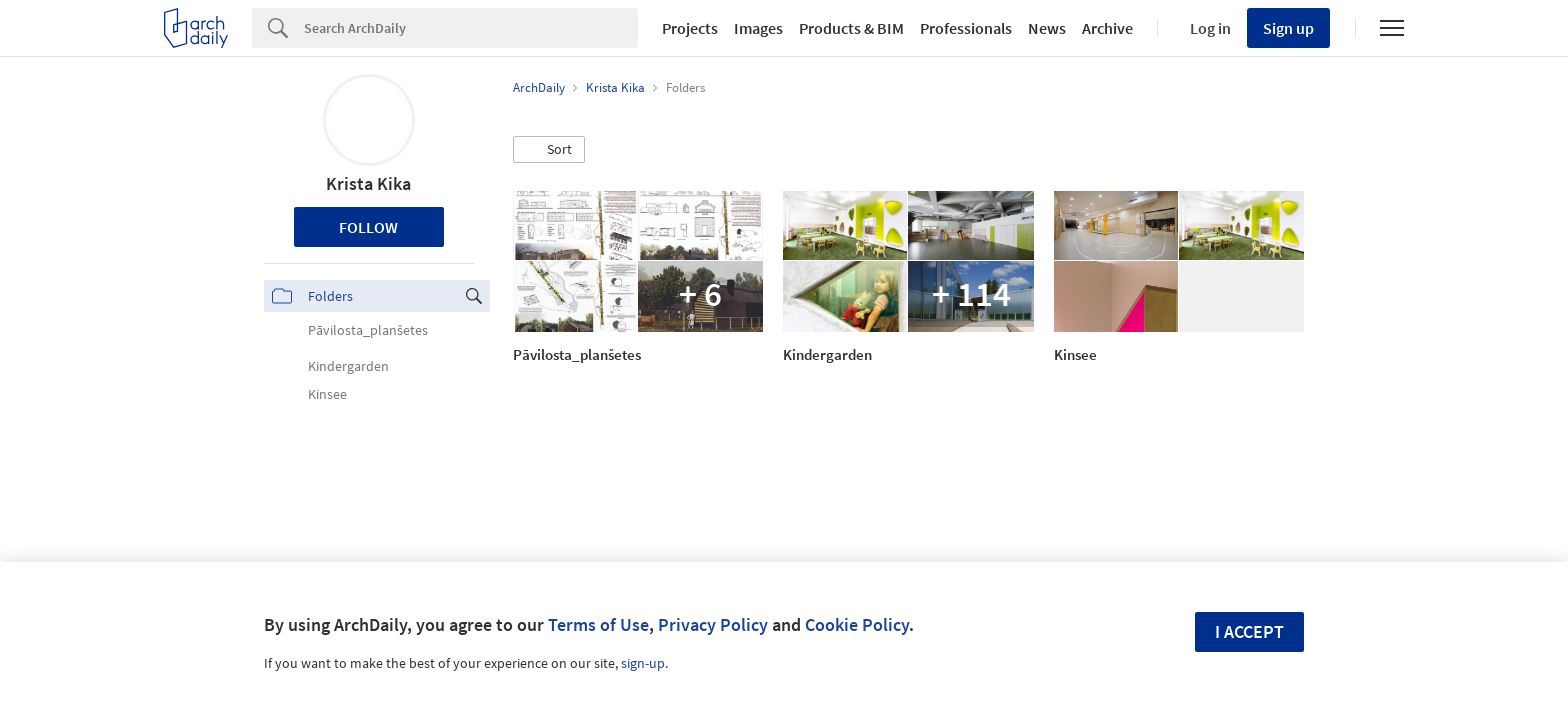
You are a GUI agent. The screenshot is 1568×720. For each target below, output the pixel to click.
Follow (368, 227)
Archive (1107, 28)
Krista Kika (368, 183)
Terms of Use (598, 624)
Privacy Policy (713, 624)
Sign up (1288, 28)
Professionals (966, 28)
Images (758, 28)
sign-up (643, 663)
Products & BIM (851, 28)
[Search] (471, 28)
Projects (690, 28)
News (1047, 28)
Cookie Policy (857, 624)
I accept (1249, 631)
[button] (549, 150)
